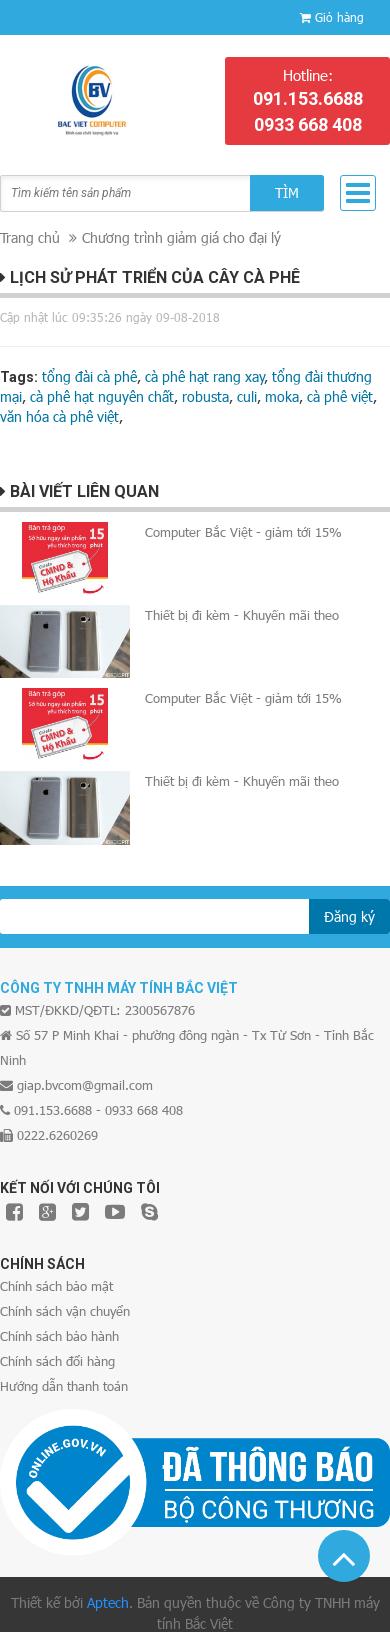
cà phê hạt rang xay (205, 376)
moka (282, 396)
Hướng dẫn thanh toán (64, 1386)
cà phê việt (340, 396)
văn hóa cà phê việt (59, 416)
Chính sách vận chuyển (65, 1311)
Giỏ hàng (339, 17)
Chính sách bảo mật (56, 1286)
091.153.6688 (308, 98)
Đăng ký (349, 916)
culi (247, 396)
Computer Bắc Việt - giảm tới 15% (243, 532)
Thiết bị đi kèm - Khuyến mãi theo (242, 615)
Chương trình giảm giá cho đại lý (181, 237)
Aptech (108, 1602)
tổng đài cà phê (89, 376)
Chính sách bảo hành (59, 1336)
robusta (205, 396)
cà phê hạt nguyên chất (102, 396)
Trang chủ (30, 237)
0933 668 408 (308, 124)
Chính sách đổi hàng (57, 1361)
